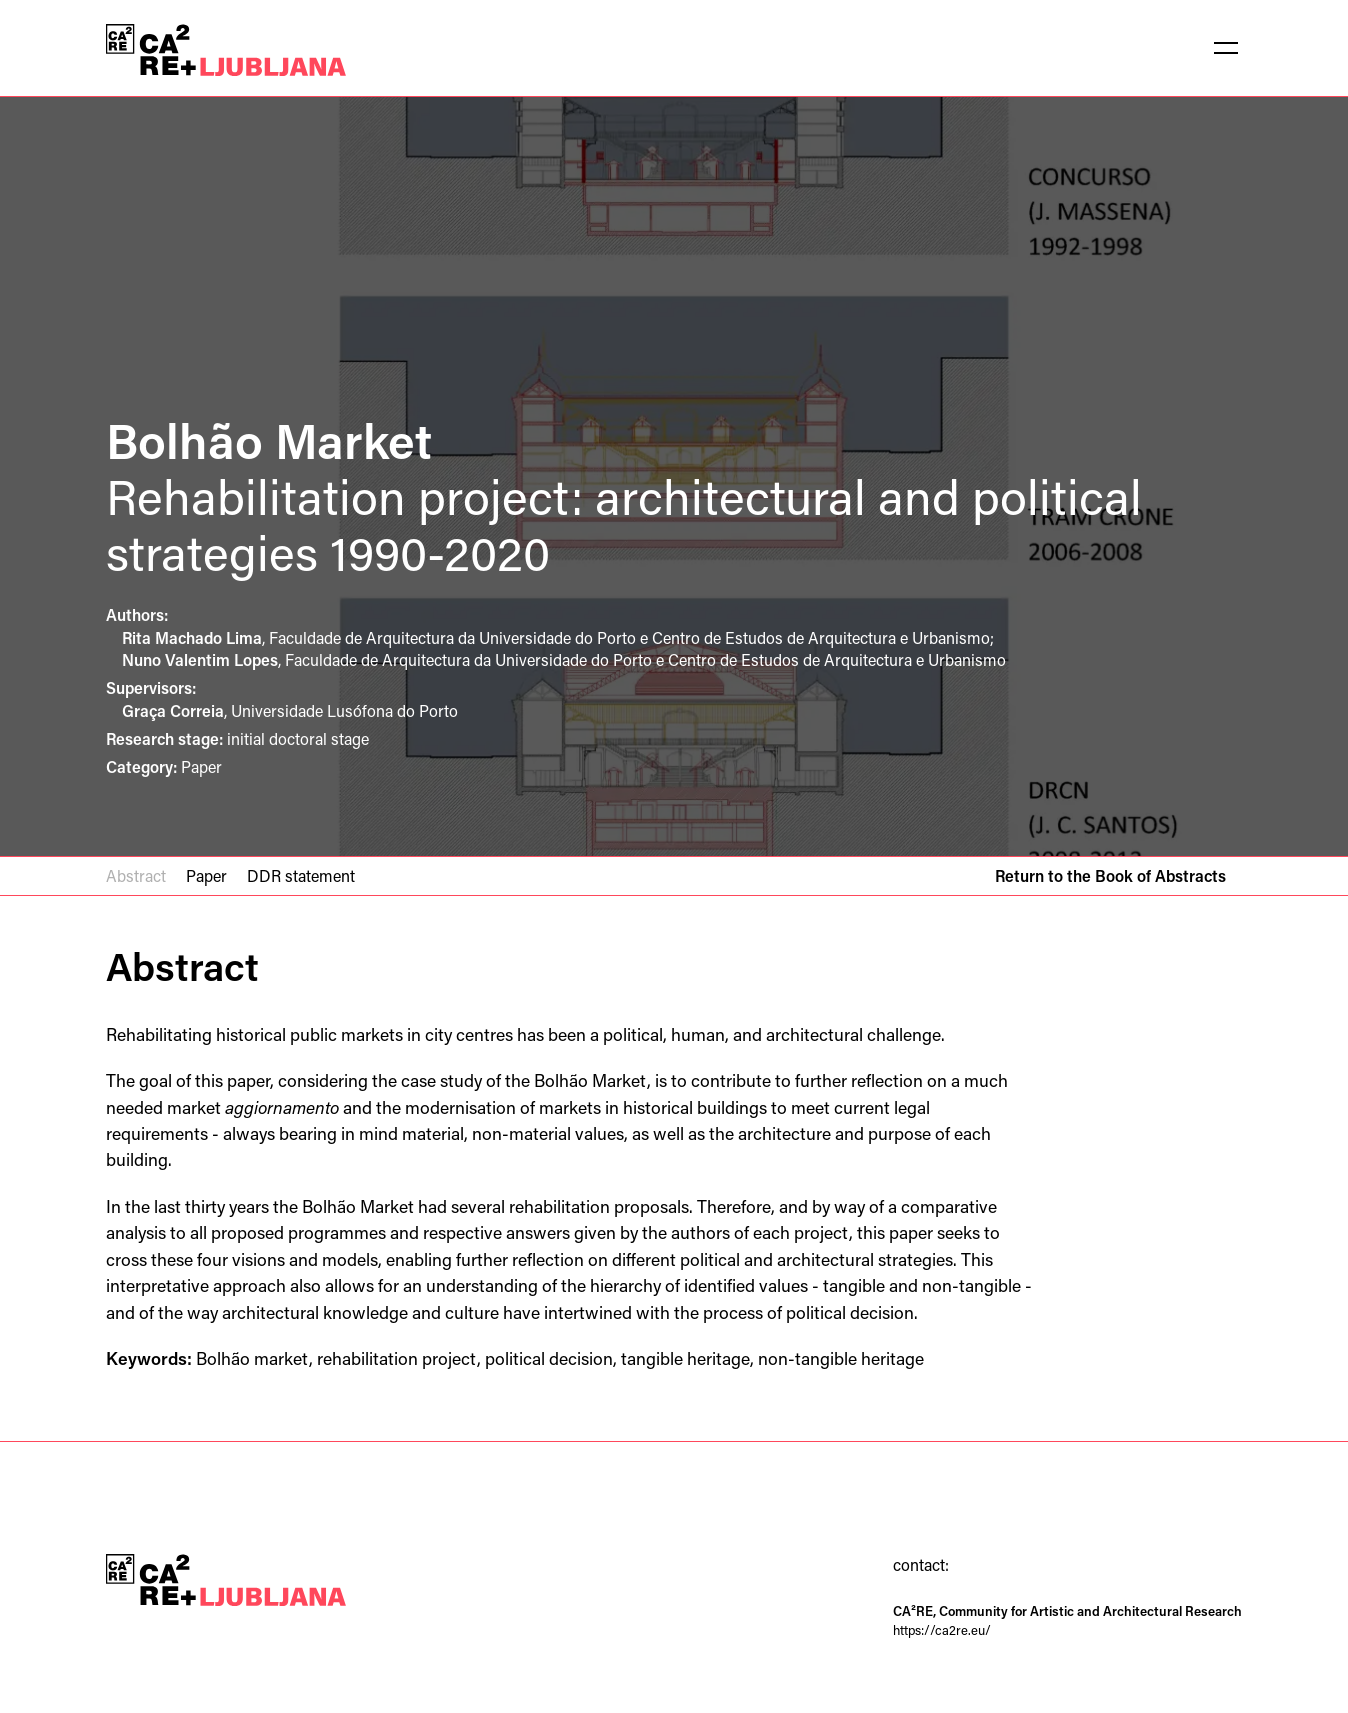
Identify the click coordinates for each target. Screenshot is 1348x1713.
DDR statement (301, 875)
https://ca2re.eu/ (942, 1629)
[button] (1226, 48)
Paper (206, 875)
